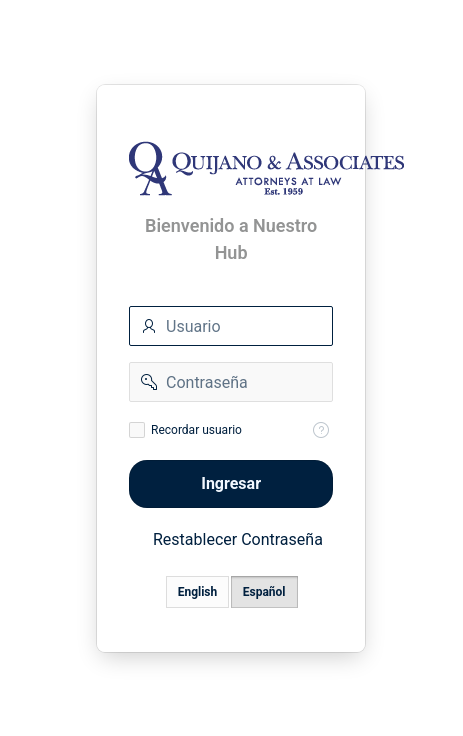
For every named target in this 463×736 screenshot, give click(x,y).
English (198, 592)
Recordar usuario (196, 430)
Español (264, 592)
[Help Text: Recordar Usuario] (322, 430)
